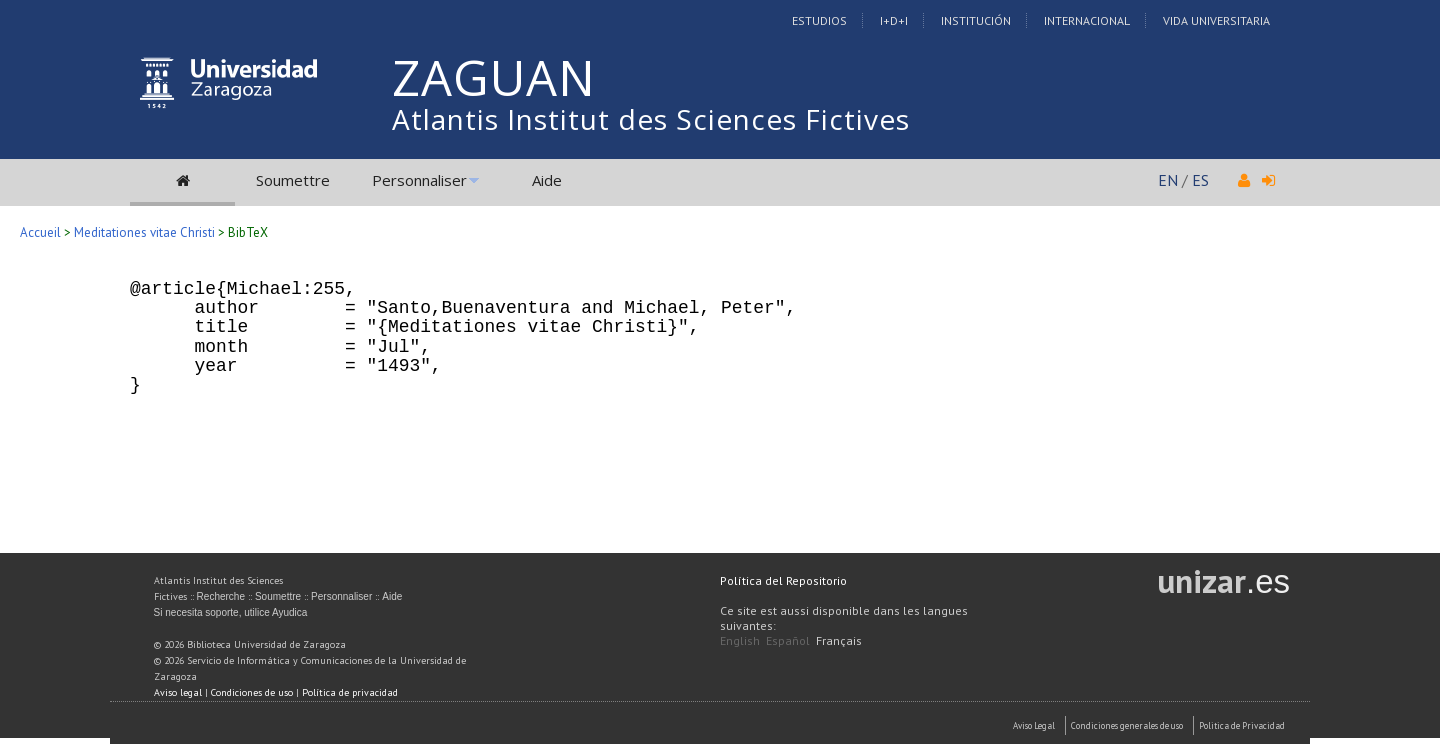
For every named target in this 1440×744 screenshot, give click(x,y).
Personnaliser (419, 180)
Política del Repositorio (783, 580)
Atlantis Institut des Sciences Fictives (651, 119)
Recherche (221, 596)
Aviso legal (178, 692)
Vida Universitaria (1216, 20)
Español (788, 640)
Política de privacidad (350, 692)
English (740, 640)
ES (1200, 180)
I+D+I (894, 20)
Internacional (1087, 20)
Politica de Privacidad (1242, 725)
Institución (976, 20)
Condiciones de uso (252, 692)
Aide (547, 180)
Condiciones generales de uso (1127, 725)
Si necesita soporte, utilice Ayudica (231, 612)
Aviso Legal (1034, 725)
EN (1168, 180)
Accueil (40, 232)
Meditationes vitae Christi (144, 232)
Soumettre (293, 180)
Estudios (819, 20)
